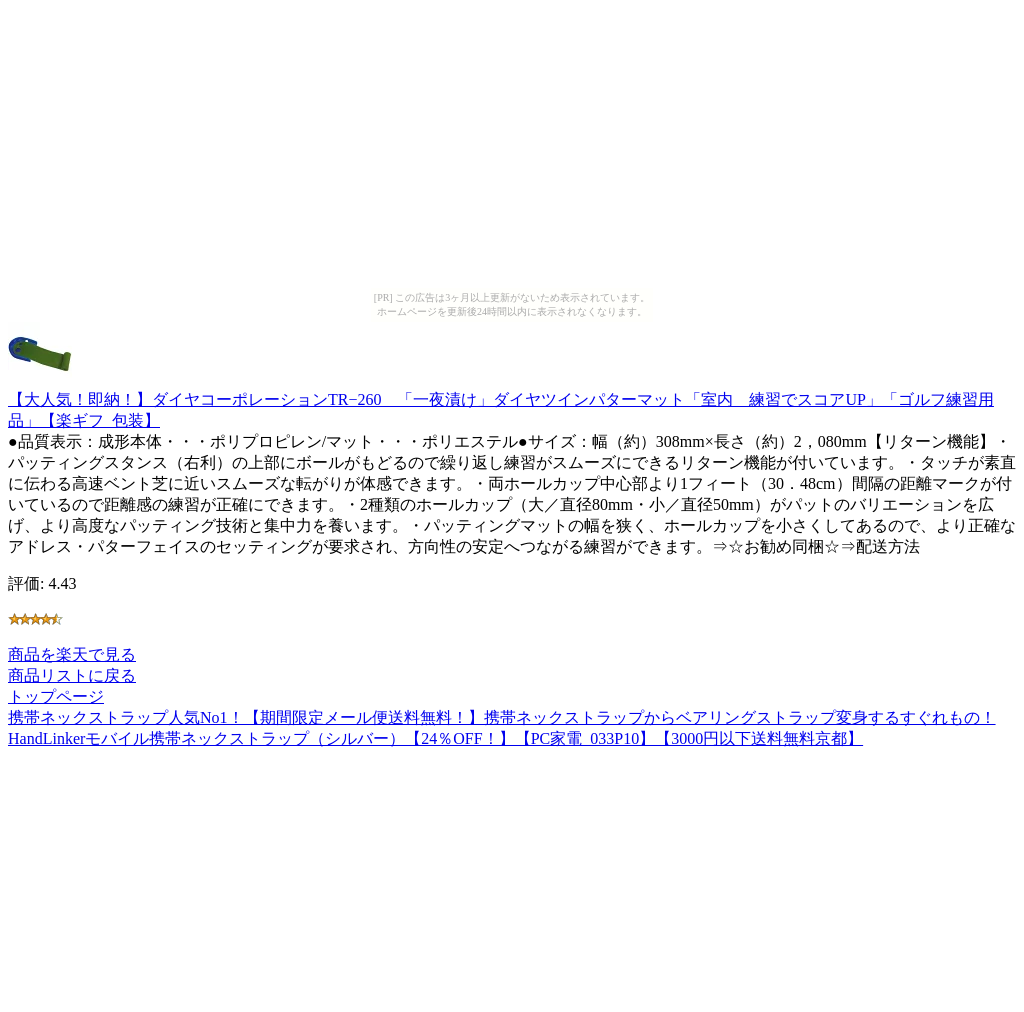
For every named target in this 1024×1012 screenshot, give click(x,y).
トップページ (56, 696)
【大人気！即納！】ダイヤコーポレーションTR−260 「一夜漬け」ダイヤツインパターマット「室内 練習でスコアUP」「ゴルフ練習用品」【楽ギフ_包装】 (501, 400)
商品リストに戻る (72, 675)
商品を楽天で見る (72, 654)
